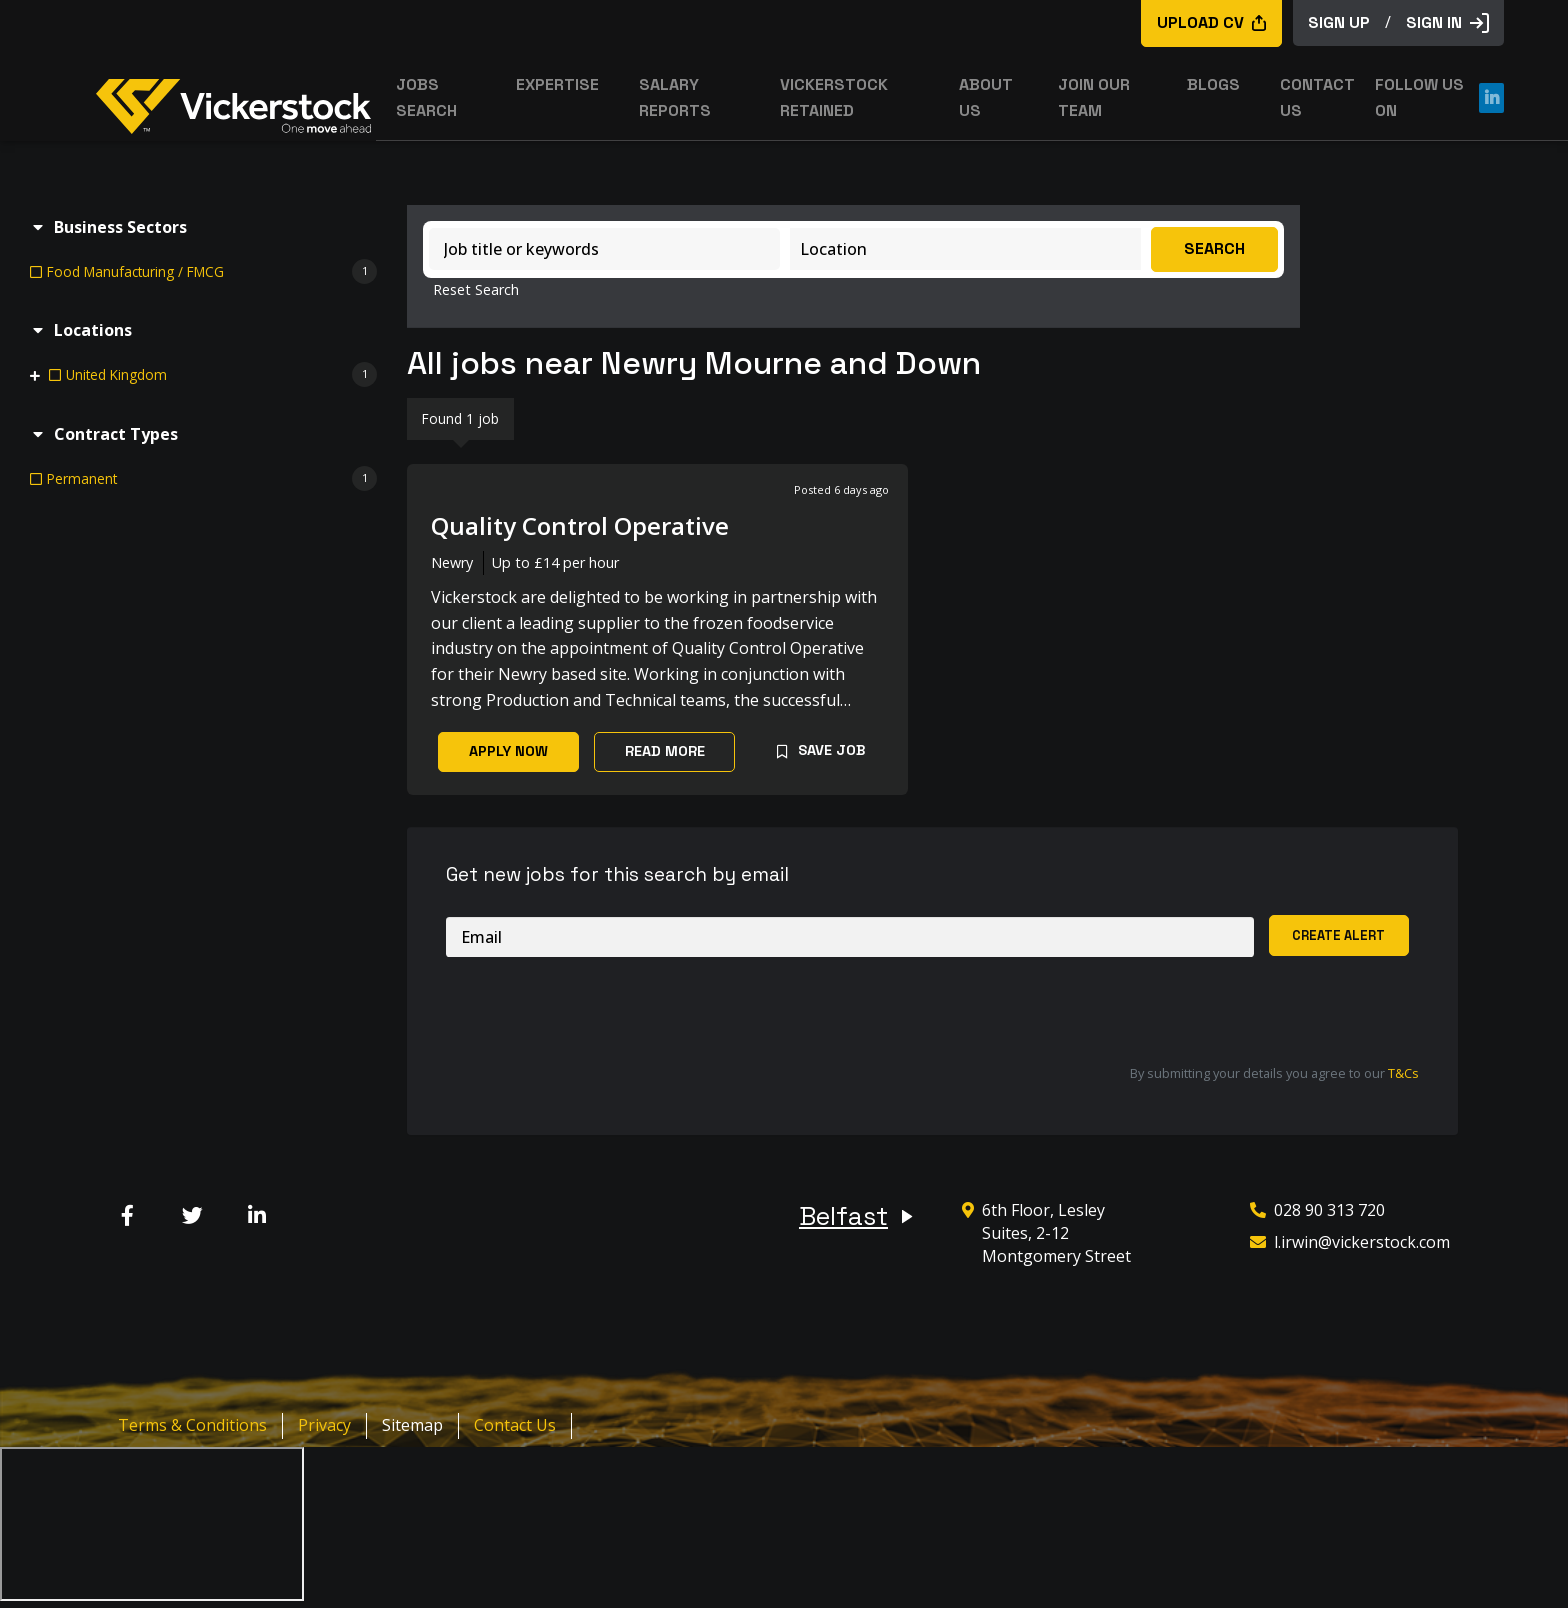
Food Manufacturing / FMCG (135, 271)
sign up (1339, 22)
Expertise (557, 84)
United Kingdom (116, 374)
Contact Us (515, 1425)
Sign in (1447, 22)
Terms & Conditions (192, 1425)
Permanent (82, 478)
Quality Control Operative (580, 525)
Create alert (1338, 935)
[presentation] (598, 1011)
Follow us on (1439, 97)
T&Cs (1403, 1073)
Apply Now (508, 751)
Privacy (324, 1425)
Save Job (831, 750)
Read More (665, 751)
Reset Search (476, 290)
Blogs (1213, 84)
